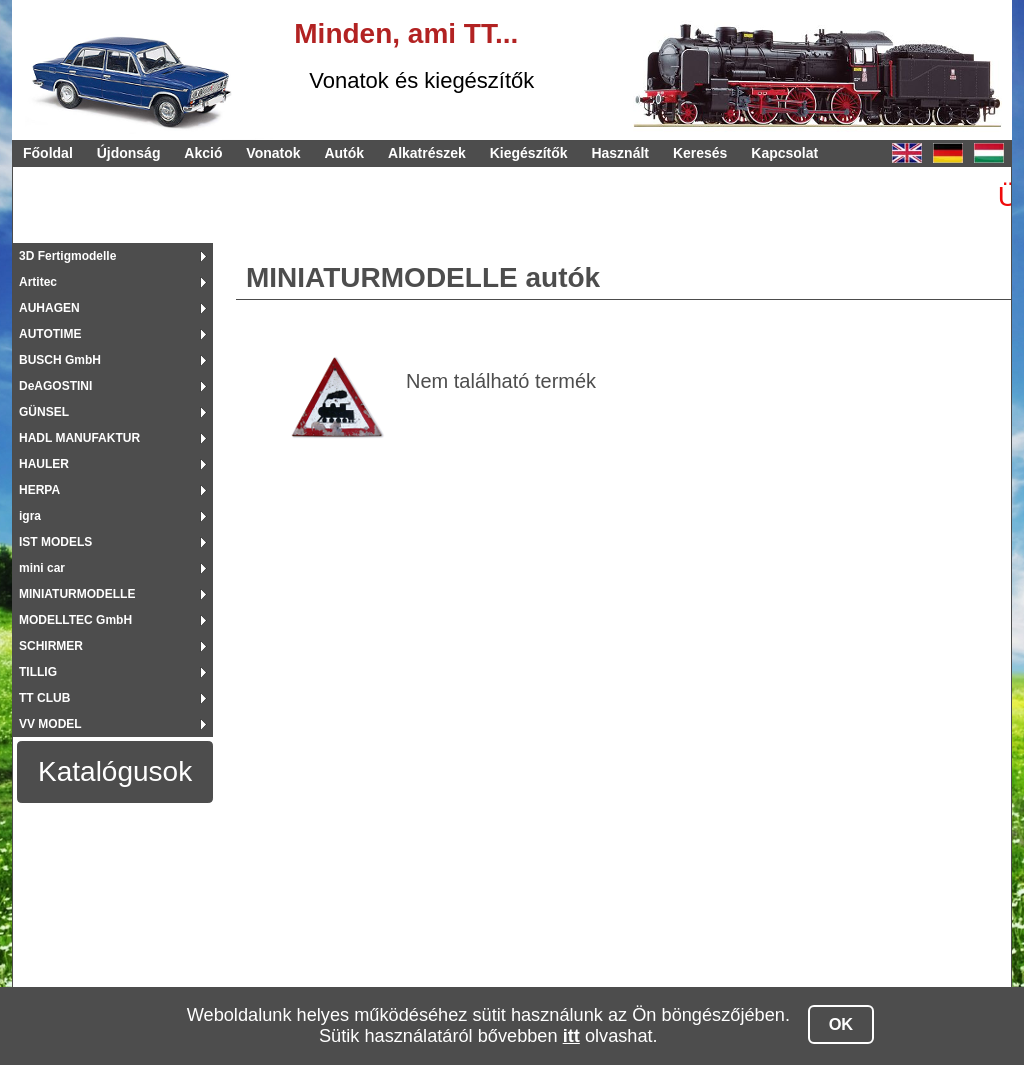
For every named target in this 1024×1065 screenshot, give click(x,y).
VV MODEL (50, 724)
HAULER (44, 464)
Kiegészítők (529, 153)
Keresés (700, 153)
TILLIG (38, 672)
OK (841, 1024)
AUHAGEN (49, 308)
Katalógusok (115, 771)
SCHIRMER (51, 646)
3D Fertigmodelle (67, 256)
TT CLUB (44, 698)
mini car (42, 568)
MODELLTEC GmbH (75, 620)
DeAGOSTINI (55, 386)
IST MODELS (55, 542)
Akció (203, 153)
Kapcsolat (784, 153)
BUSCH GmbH (60, 360)
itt (571, 1036)
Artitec (38, 282)
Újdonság (129, 153)
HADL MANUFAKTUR (79, 438)
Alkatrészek (427, 153)
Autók (344, 153)
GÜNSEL (44, 412)
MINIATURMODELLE (77, 594)
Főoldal (48, 153)
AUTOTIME (50, 334)
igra (30, 516)
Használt (620, 153)
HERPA (39, 490)
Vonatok (273, 153)
